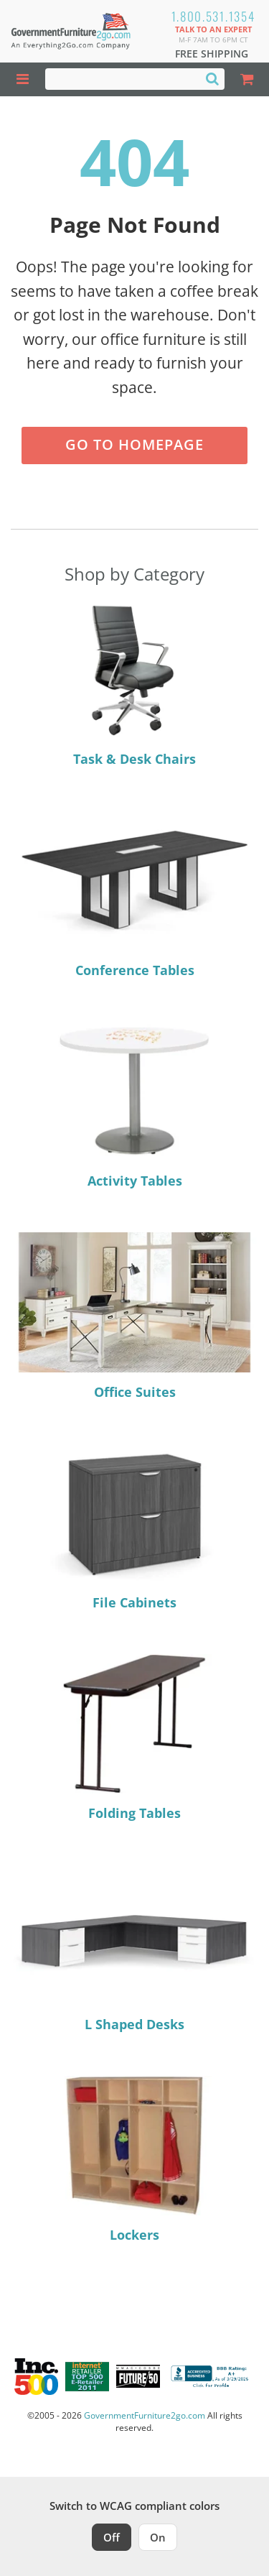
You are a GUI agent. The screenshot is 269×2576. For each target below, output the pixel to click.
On (158, 2537)
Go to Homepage (134, 444)
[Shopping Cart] (247, 79)
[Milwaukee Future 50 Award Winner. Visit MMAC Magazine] (138, 2376)
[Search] (212, 78)
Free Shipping (211, 53)
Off (111, 2537)
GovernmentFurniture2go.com (144, 2415)
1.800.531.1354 (213, 16)
